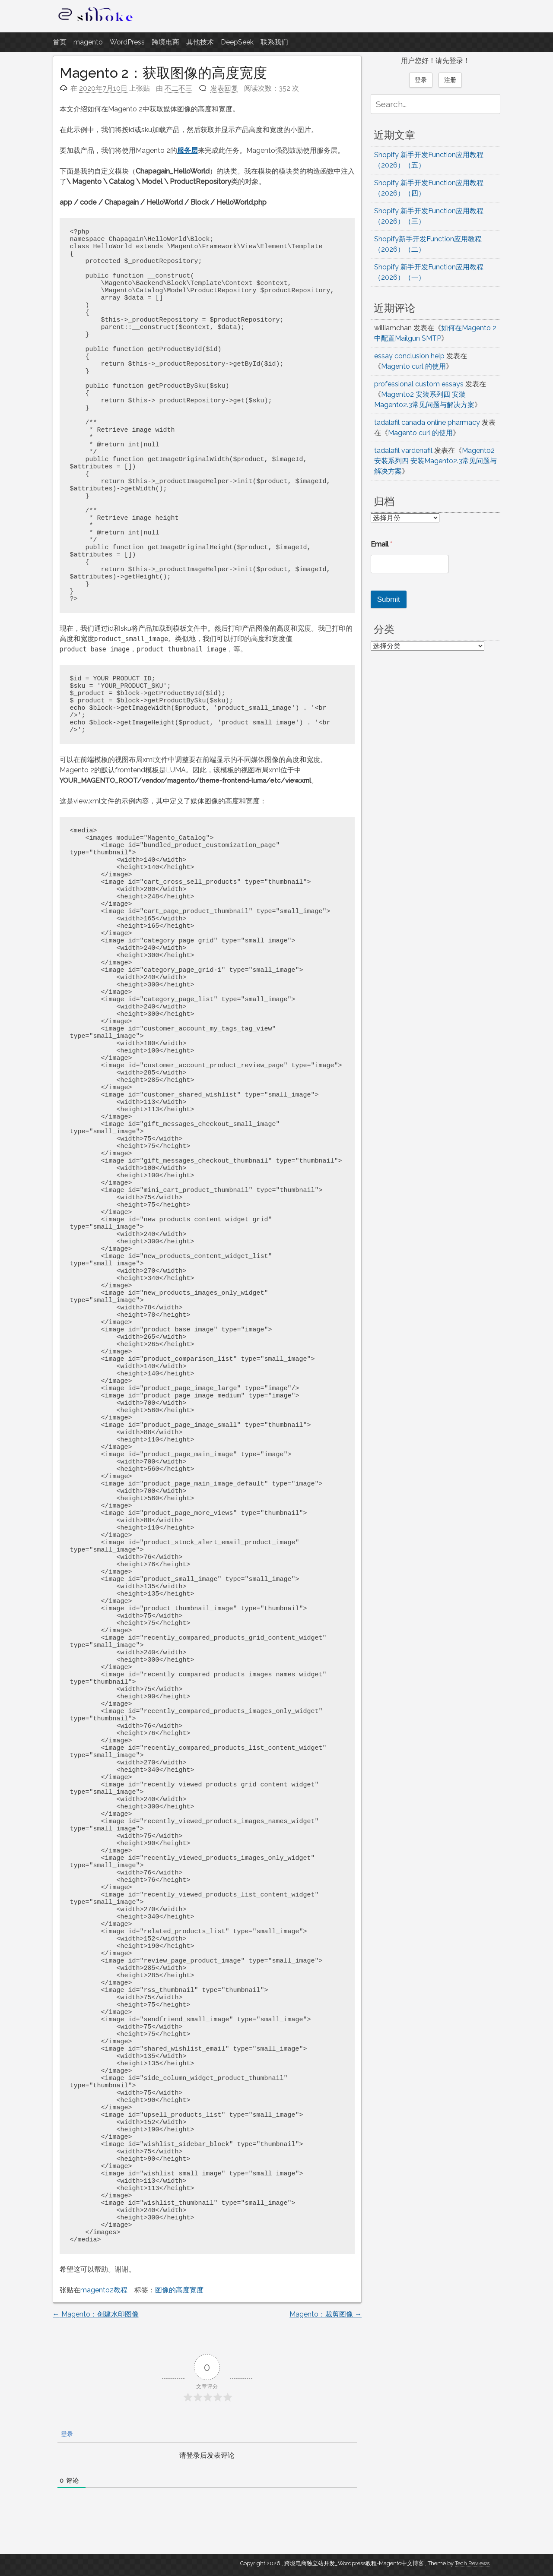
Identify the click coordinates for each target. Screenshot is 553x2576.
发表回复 (224, 88)
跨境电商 (165, 42)
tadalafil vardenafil (403, 450)
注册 (450, 79)
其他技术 (200, 42)
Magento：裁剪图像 (325, 2314)
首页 (60, 42)
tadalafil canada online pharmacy (427, 422)
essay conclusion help (409, 356)
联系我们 (274, 42)
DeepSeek (237, 42)
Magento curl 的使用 (413, 366)
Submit (388, 599)
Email (381, 544)
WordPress (127, 42)
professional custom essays (419, 384)
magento (88, 42)
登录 (66, 2434)
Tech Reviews (472, 2563)
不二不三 (178, 88)
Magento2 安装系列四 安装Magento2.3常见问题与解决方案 (435, 460)
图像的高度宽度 (179, 2290)
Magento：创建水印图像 (96, 2314)
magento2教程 (103, 2290)
